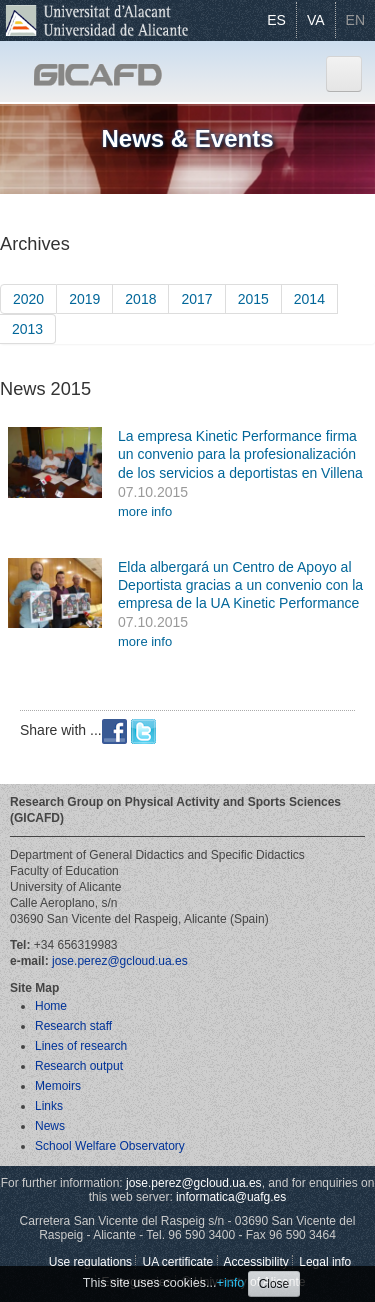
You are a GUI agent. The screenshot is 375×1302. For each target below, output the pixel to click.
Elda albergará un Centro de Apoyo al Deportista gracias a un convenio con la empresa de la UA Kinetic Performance (240, 585)
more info (145, 511)
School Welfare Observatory (110, 1146)
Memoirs (58, 1086)
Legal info (325, 1262)
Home (51, 1006)
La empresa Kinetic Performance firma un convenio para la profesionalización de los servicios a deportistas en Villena (240, 454)
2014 (309, 299)
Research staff (73, 1026)
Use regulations (90, 1262)
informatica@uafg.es (231, 1197)
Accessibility (256, 1262)
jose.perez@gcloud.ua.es (120, 961)
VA (316, 20)
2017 (196, 299)
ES (276, 20)
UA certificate (177, 1262)
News (50, 1126)
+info (231, 1283)
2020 (28, 299)
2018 (140, 299)
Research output (79, 1066)
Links (49, 1106)
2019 (84, 299)
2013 (27, 329)
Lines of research (81, 1046)
